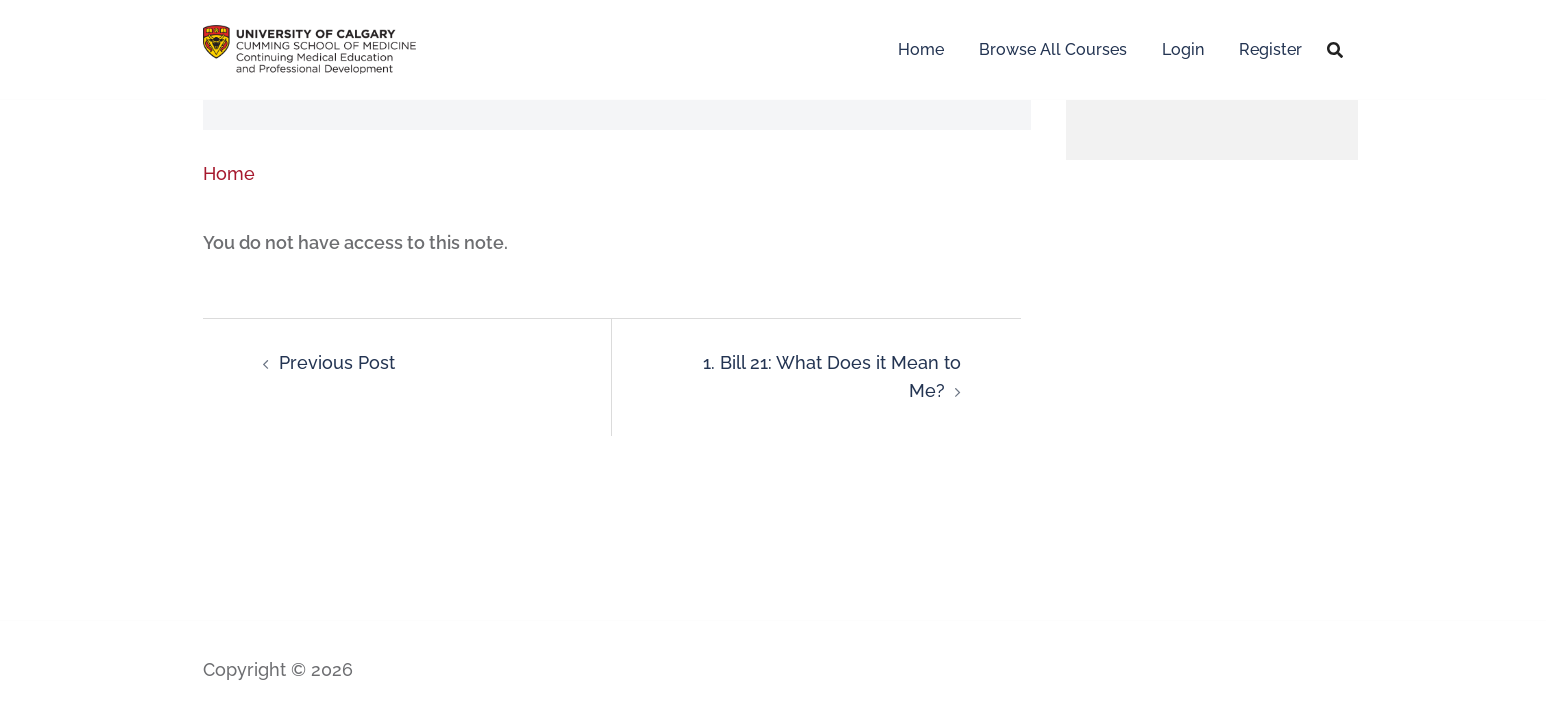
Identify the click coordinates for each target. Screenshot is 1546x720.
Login (1183, 49)
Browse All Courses (1053, 49)
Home (921, 49)
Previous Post (337, 362)
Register (1270, 49)
